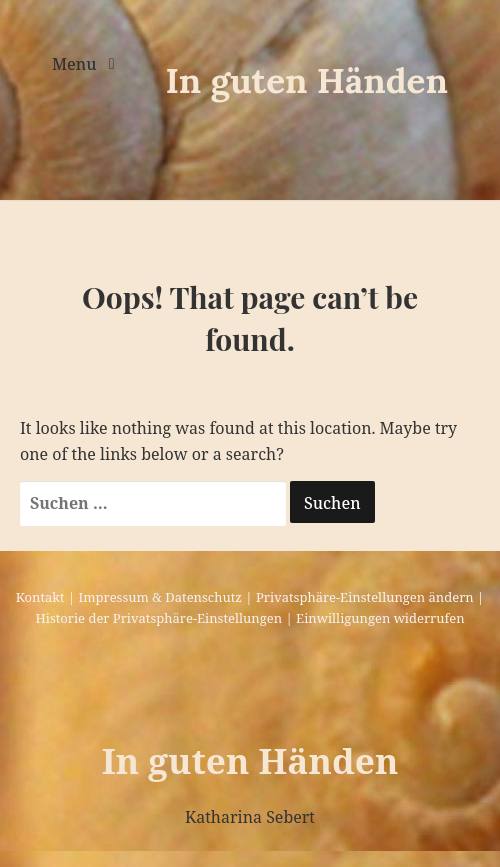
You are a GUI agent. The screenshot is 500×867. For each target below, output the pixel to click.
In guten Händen (306, 80)
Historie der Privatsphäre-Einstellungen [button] (158, 618)
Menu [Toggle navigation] (76, 64)
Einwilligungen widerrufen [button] (380, 618)
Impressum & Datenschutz (160, 597)
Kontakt (40, 597)
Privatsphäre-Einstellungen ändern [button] (365, 597)
